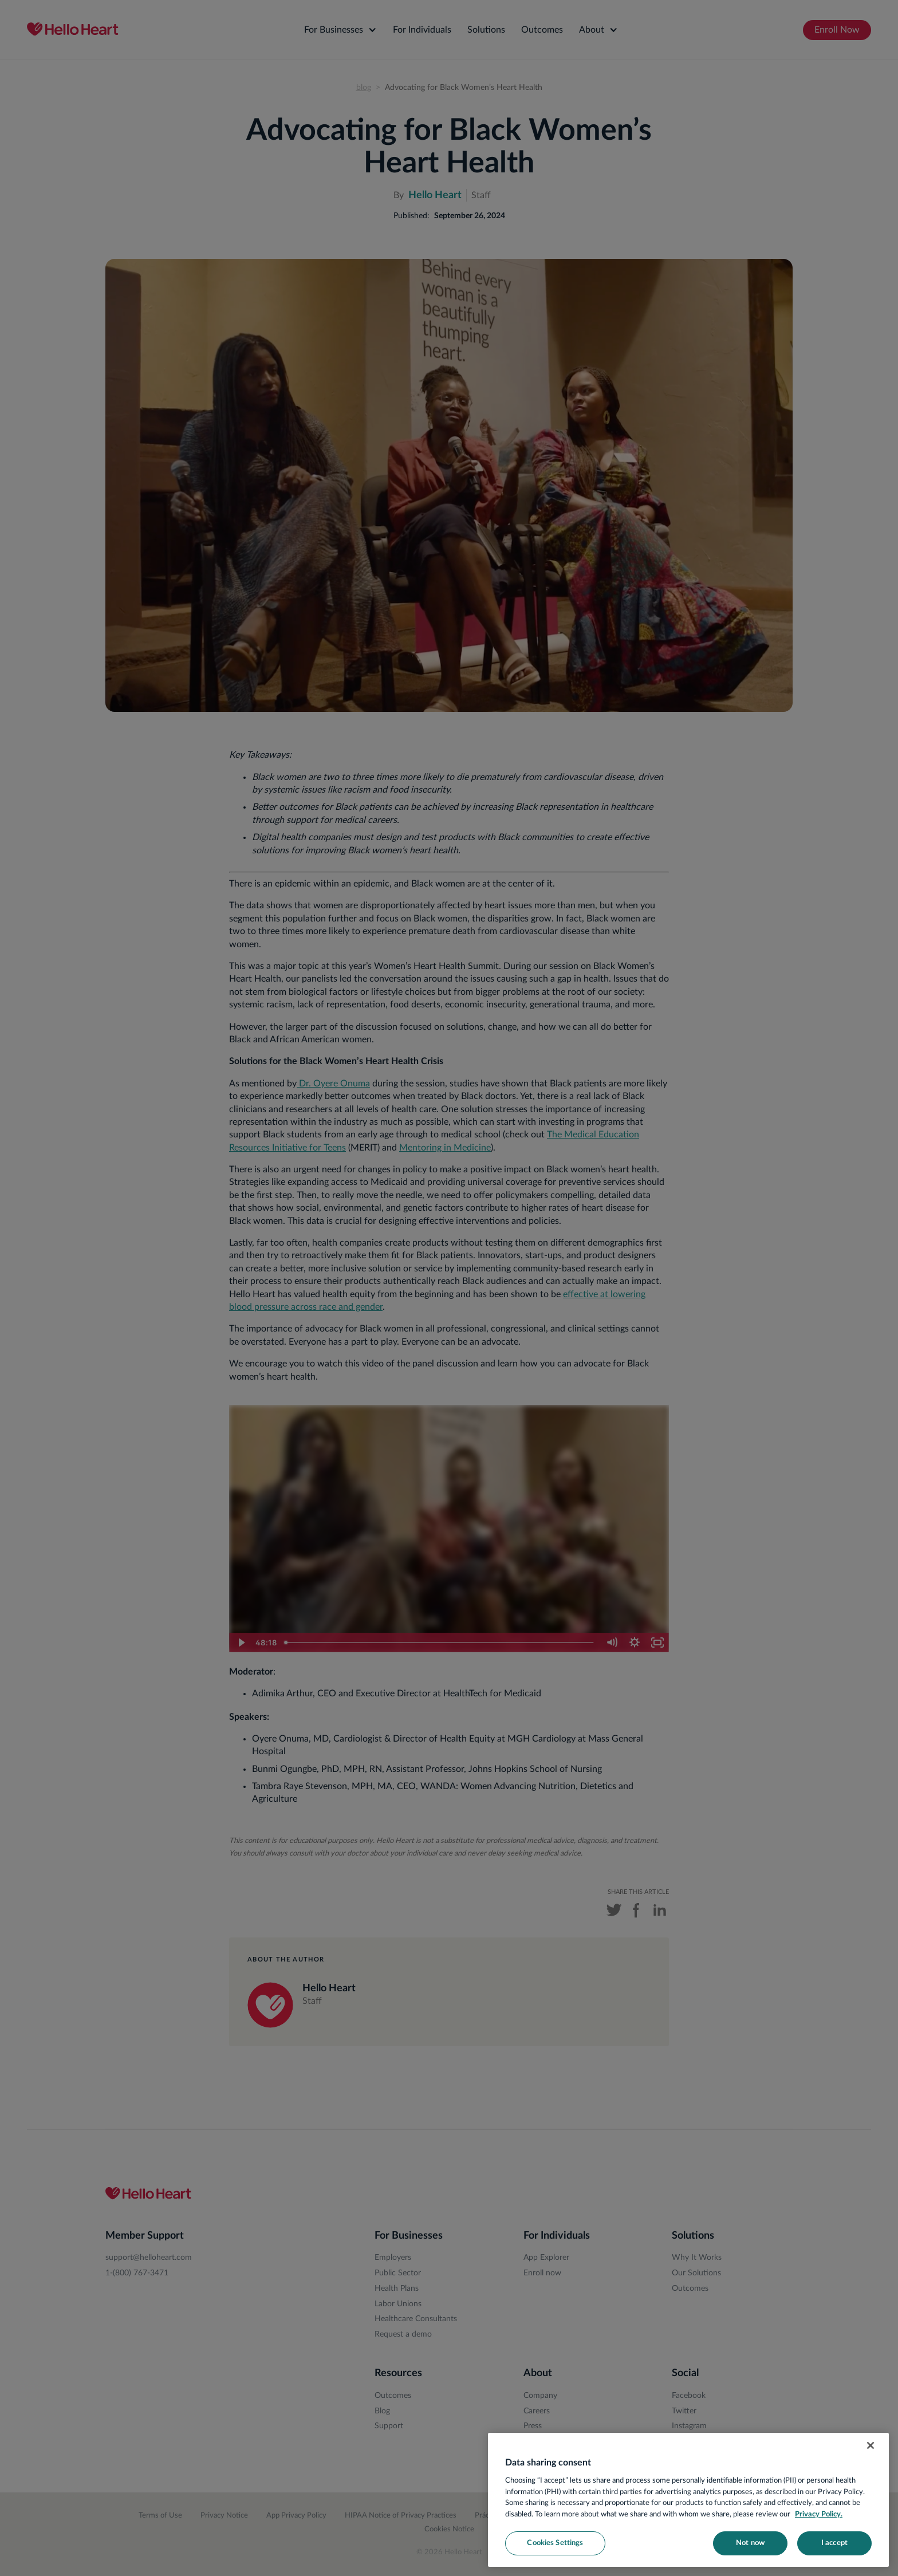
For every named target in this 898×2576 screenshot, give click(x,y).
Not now (750, 2543)
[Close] (870, 2445)
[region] (688, 2500)
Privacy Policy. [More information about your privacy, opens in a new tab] (818, 2514)
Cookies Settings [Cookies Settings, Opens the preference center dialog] (555, 2543)
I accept (834, 2543)
